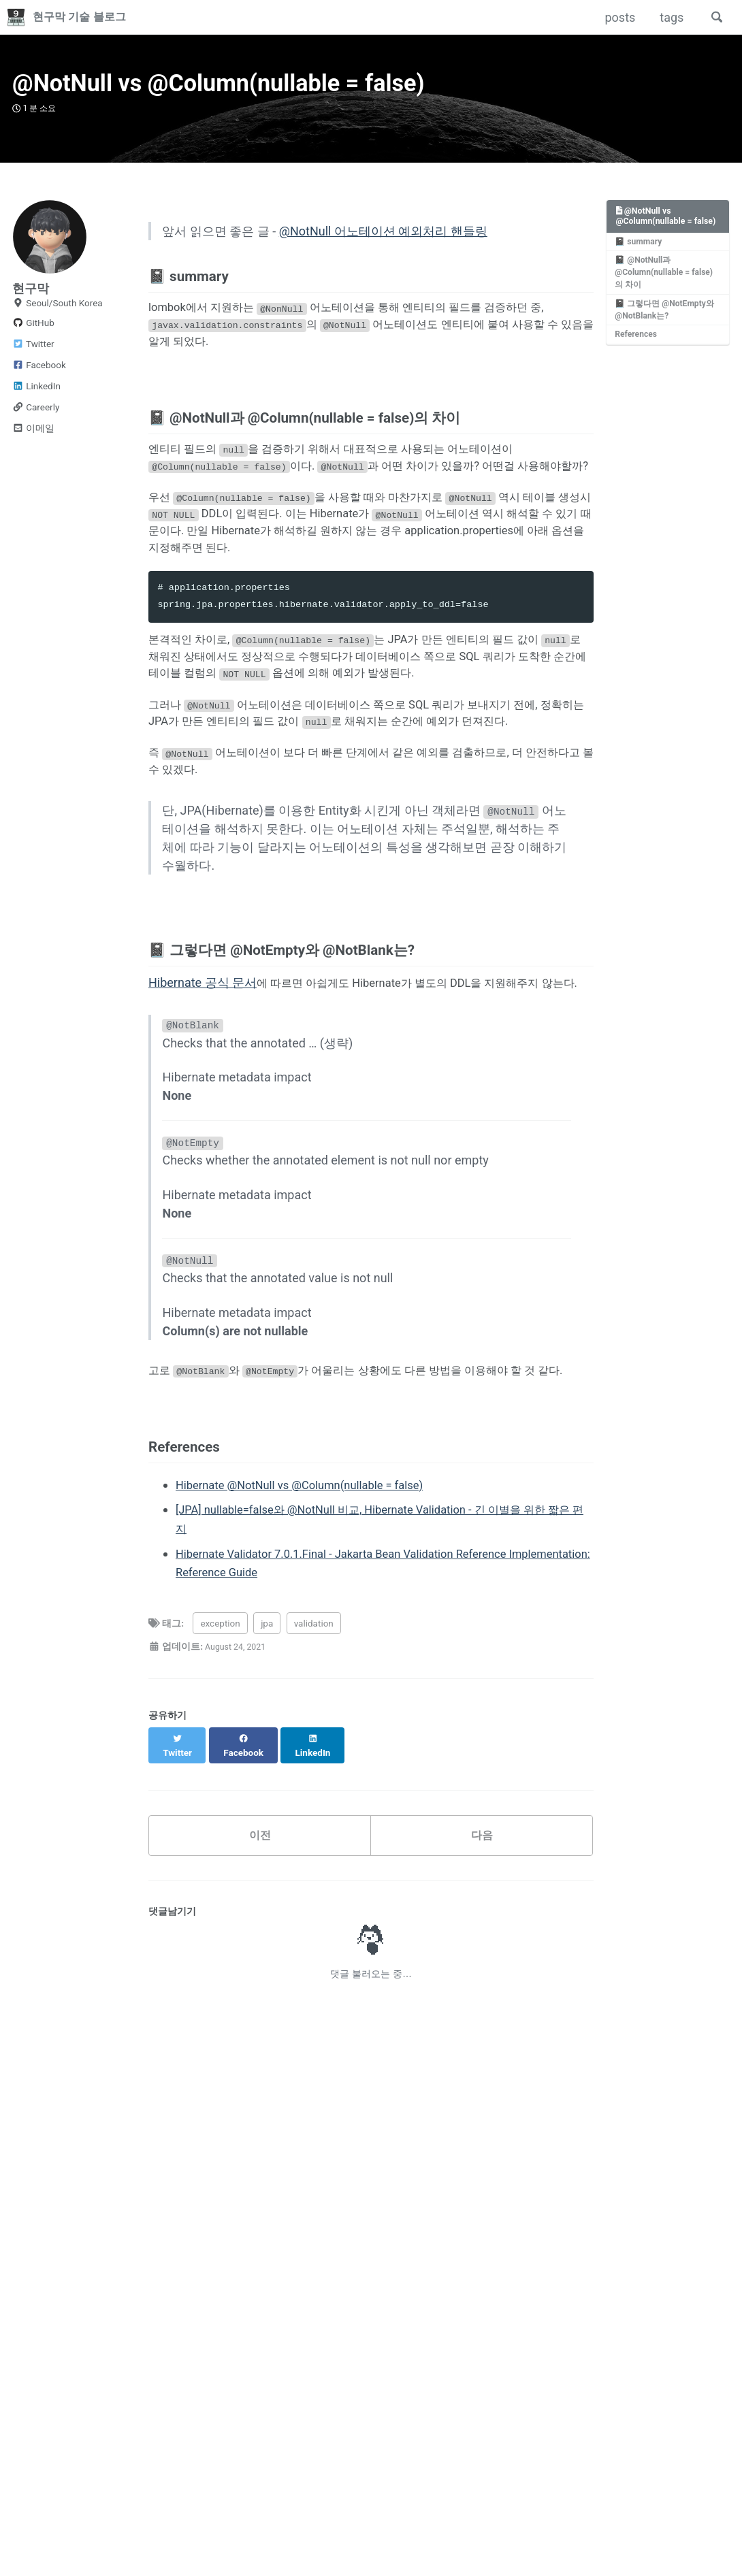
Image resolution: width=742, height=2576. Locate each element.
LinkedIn (36, 397)
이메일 (33, 439)
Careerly (35, 418)
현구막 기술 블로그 (87, 17)
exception (220, 1777)
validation (314, 1777)
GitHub (33, 334)
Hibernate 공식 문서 (202, 1088)
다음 (482, 1978)
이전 (260, 1978)
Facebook (39, 376)
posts (616, 17)
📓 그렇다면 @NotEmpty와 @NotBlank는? (666, 337)
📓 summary (640, 266)
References (637, 363)
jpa (267, 1777)
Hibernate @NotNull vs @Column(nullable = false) (311, 1640)
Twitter (33, 355)
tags (668, 17)
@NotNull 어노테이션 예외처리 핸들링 (384, 245)
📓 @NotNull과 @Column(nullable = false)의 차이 (666, 298)
